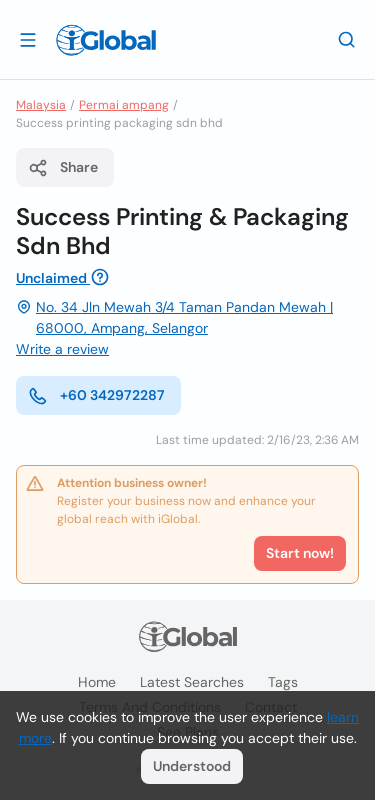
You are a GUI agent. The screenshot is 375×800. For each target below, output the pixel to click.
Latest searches (192, 682)
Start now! (300, 553)
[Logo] (106, 40)
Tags (283, 682)
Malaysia (41, 105)
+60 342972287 (96, 396)
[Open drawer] (28, 39)
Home (97, 682)
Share (63, 168)
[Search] (347, 39)
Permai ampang (124, 105)
